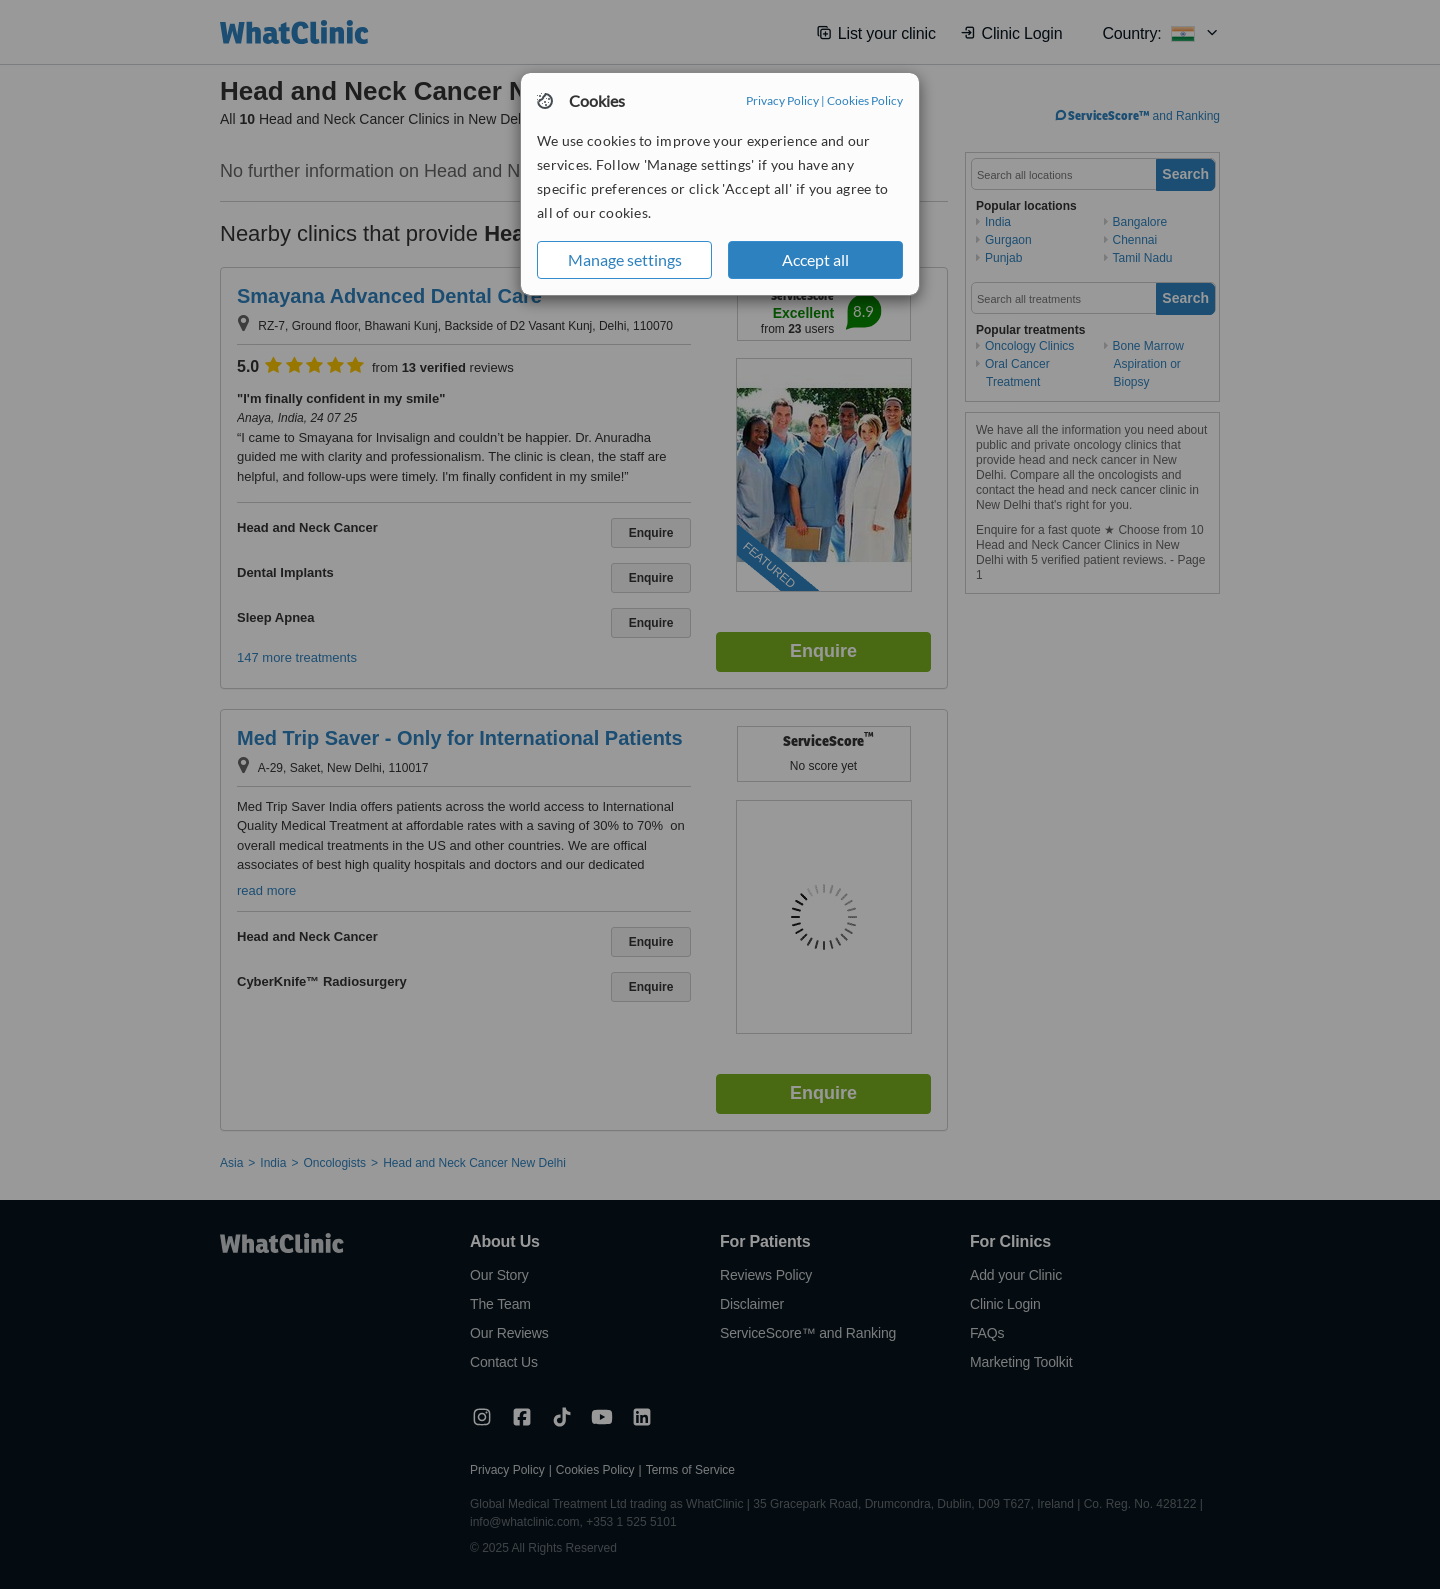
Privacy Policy (782, 100)
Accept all (815, 259)
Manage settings (625, 259)
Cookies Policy (865, 100)
